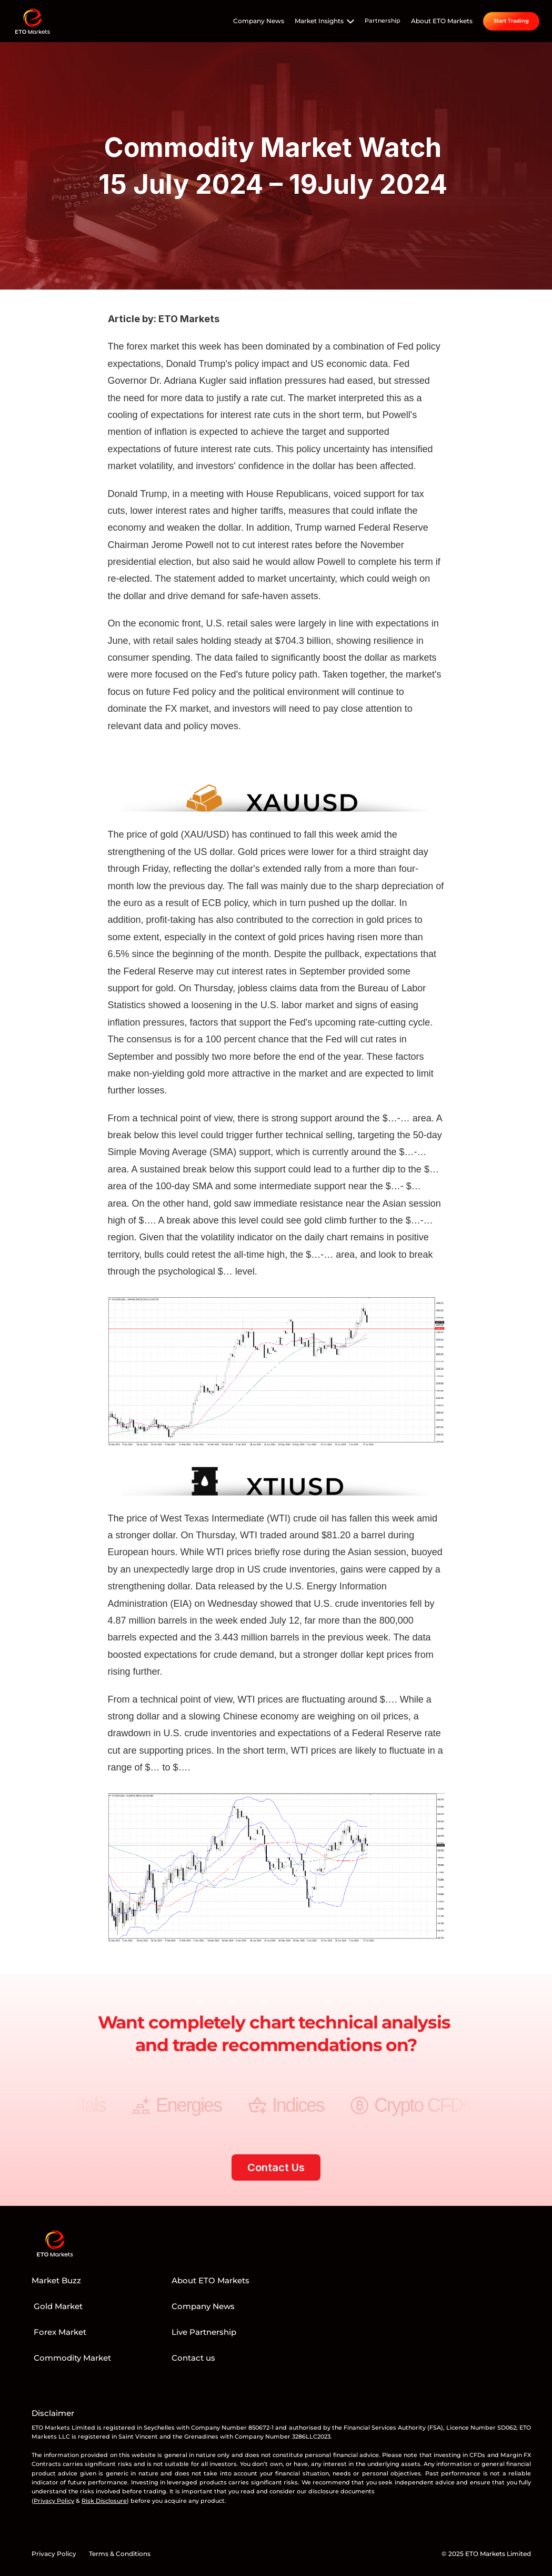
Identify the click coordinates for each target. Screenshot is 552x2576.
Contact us (193, 2358)
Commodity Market (71, 2358)
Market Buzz (56, 2280)
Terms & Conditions (119, 2554)
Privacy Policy (54, 2554)
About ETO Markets (442, 21)
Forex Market (59, 2332)
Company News (258, 21)
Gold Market (57, 2306)
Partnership (382, 20)
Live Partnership (204, 2332)
